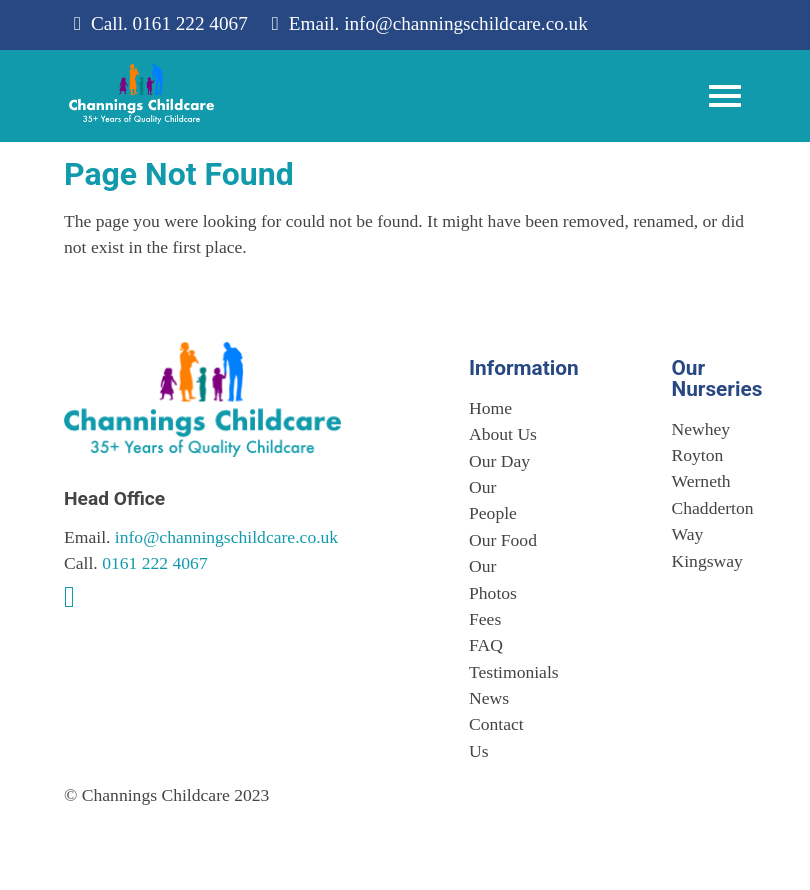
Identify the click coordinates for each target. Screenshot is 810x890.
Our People (493, 500)
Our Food (503, 540)
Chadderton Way (709, 521)
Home (490, 408)
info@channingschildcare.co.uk (466, 23)
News (489, 698)
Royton (698, 455)
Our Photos (493, 579)
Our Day (499, 461)
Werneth (701, 481)
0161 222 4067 (190, 23)
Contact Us (496, 737)
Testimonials (506, 672)
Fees (485, 619)
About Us (503, 434)
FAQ (486, 645)
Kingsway (707, 561)
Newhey (701, 429)
